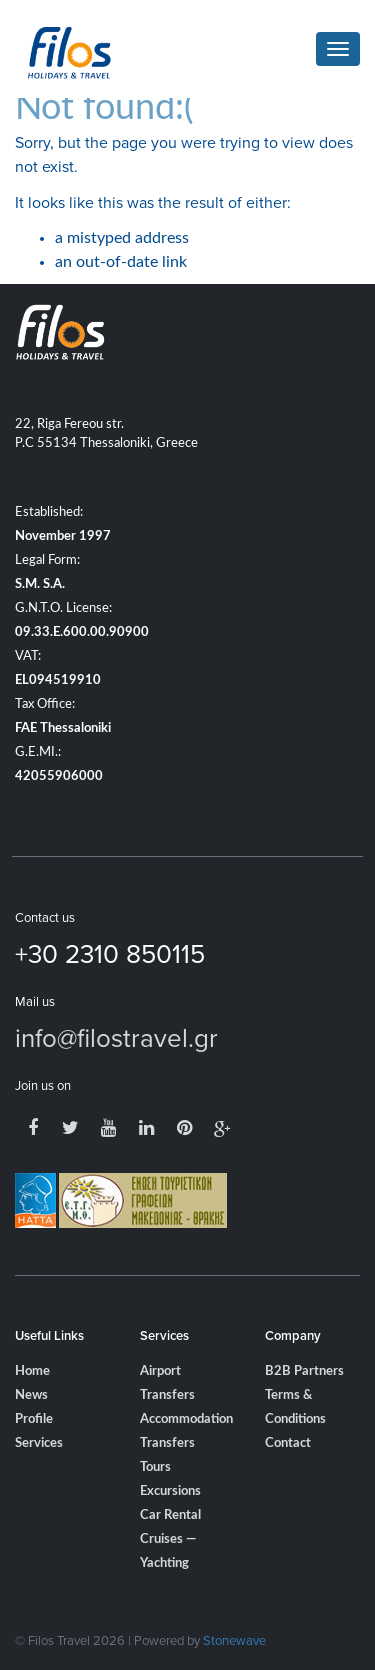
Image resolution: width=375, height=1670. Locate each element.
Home (32, 1371)
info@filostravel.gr (116, 1037)
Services (39, 1443)
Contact (288, 1443)
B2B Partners (304, 1371)
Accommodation (186, 1419)
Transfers (167, 1443)
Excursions (170, 1491)
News (31, 1395)
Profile (34, 1419)
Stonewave (234, 1640)
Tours (155, 1467)
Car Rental (170, 1515)
